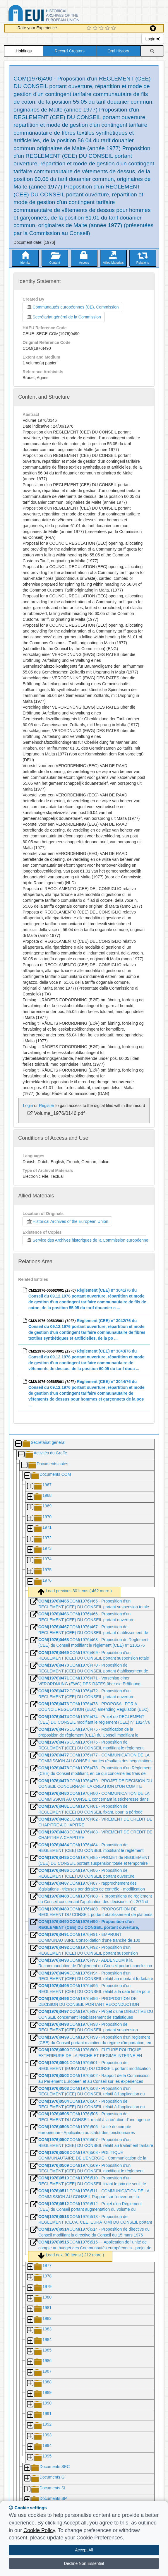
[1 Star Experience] (90, 28)
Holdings (24, 51)
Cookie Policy (39, 2530)
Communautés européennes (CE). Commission (72, 307)
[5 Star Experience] (114, 28)
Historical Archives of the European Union (67, 1221)
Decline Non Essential (84, 2563)
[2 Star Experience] (96, 28)
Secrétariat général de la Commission (63, 317)
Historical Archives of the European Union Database (60, 14)
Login (152, 39)
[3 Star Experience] (102, 28)
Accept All (84, 2550)
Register (46, 1105)
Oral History (118, 51)
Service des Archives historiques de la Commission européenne (86, 1240)
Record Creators (69, 51)
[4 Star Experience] (108, 28)
